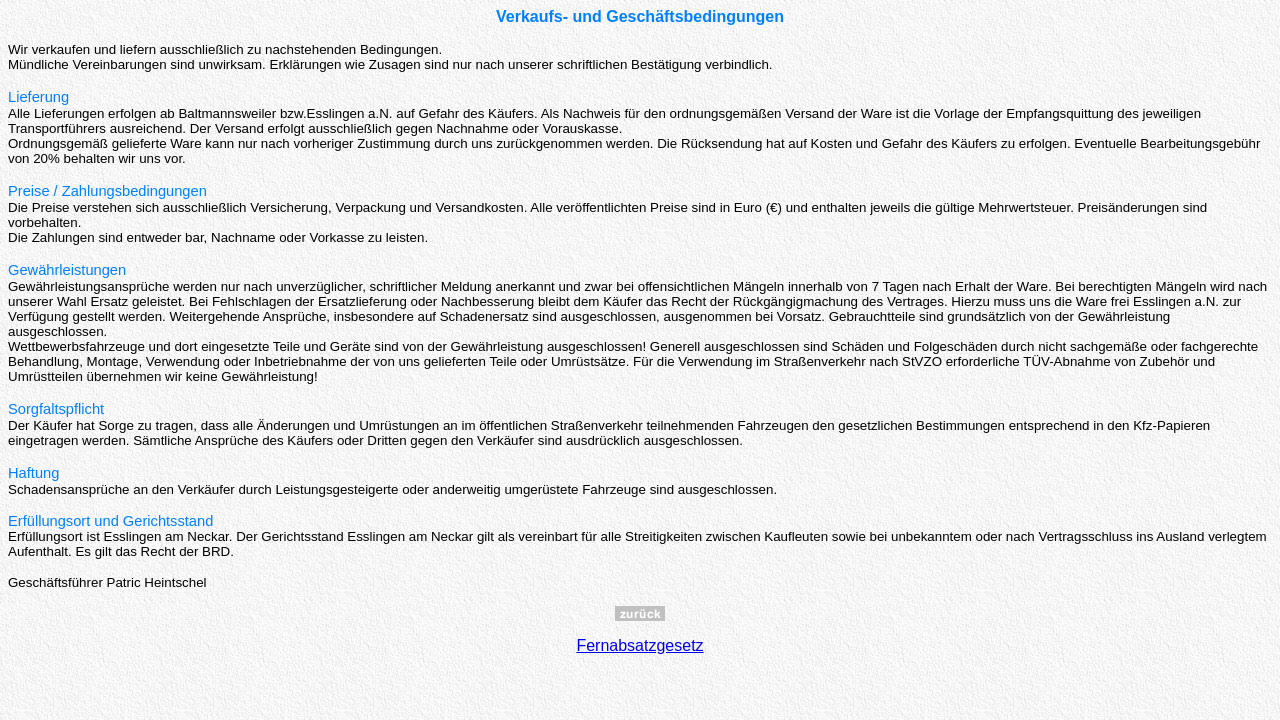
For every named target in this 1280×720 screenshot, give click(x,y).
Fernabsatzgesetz (639, 645)
